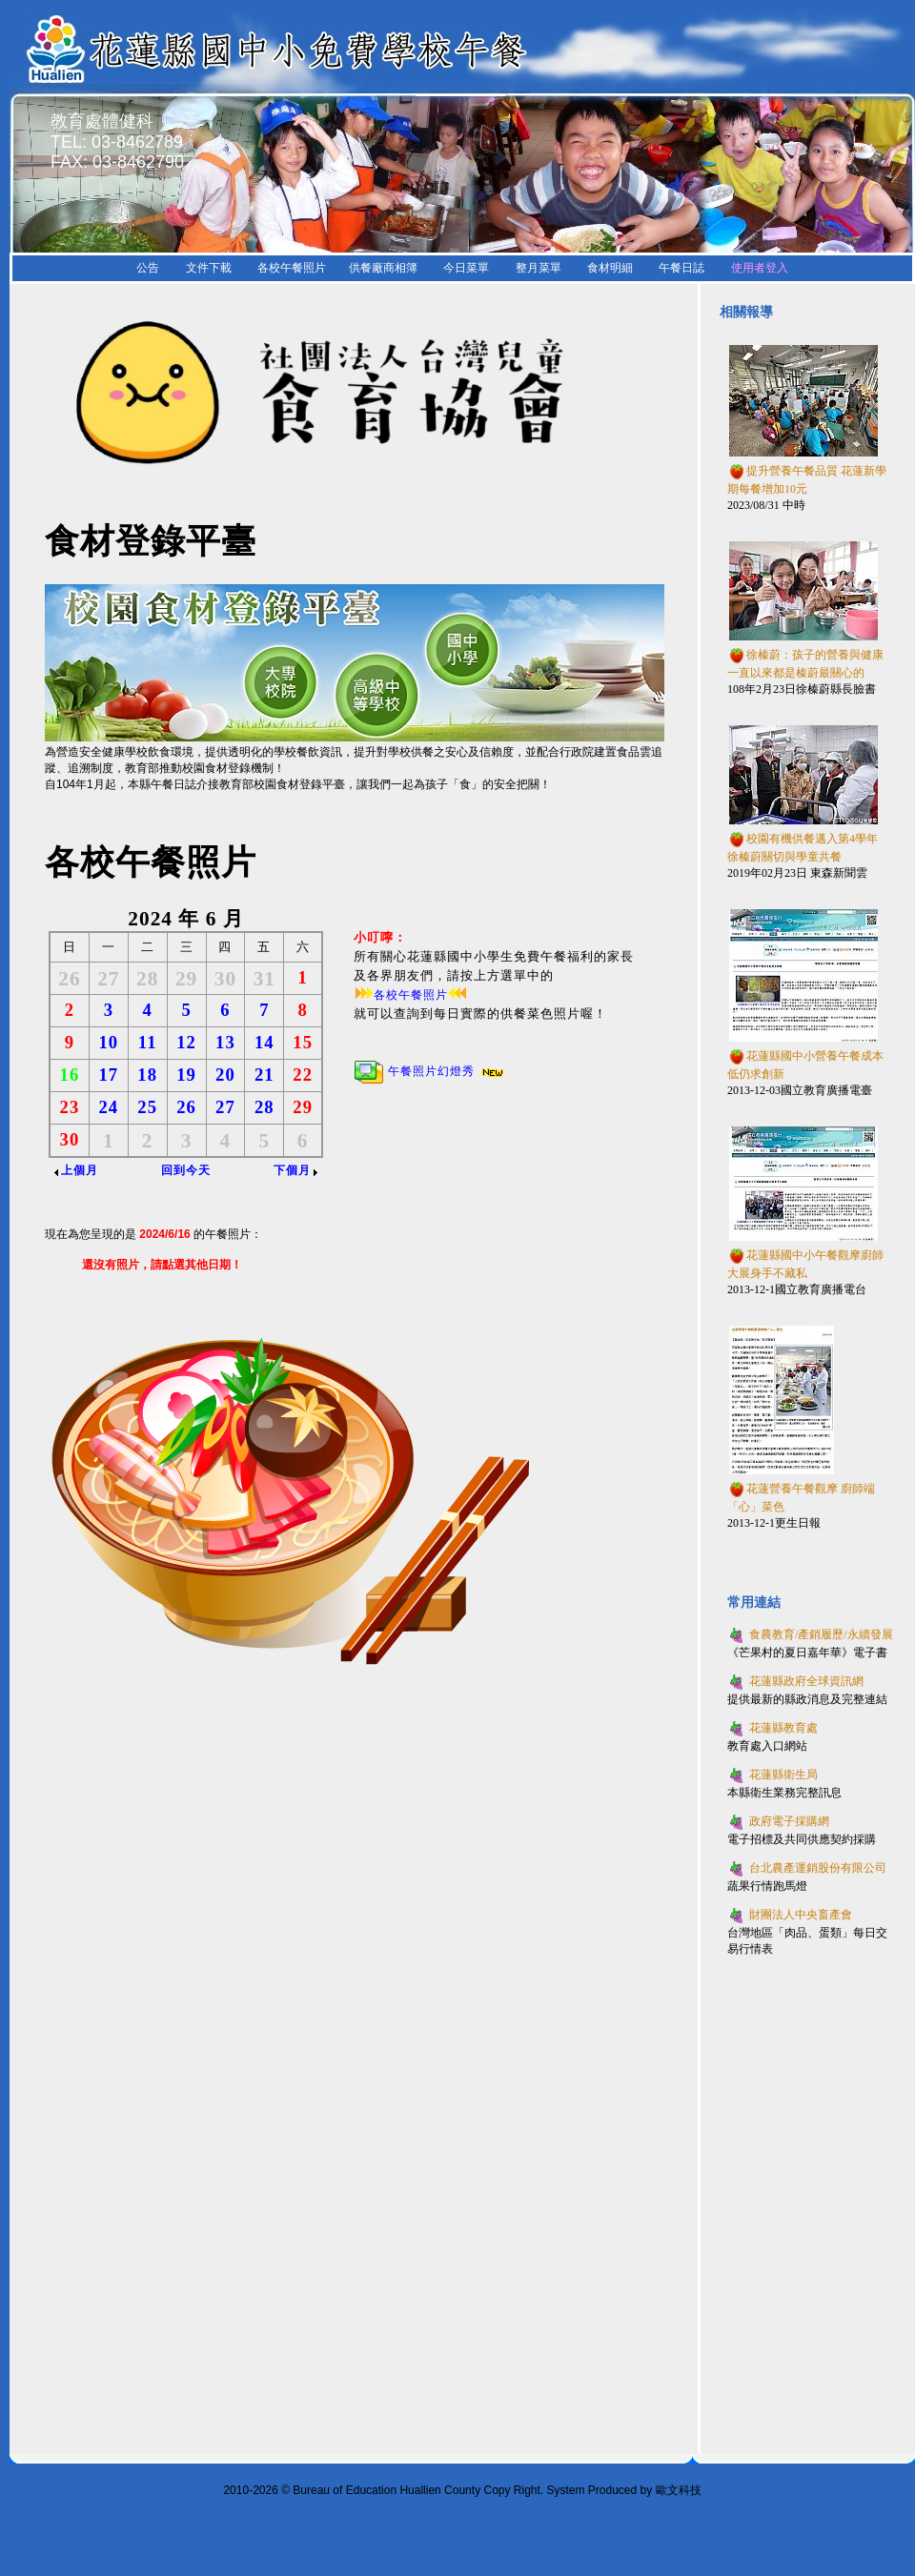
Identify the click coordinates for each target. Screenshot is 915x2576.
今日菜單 (466, 267)
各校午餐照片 (291, 267)
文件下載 (209, 267)
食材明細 (610, 267)
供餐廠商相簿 (383, 267)
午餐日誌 (681, 267)
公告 (147, 267)
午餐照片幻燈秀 (430, 1071)
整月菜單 (538, 267)
